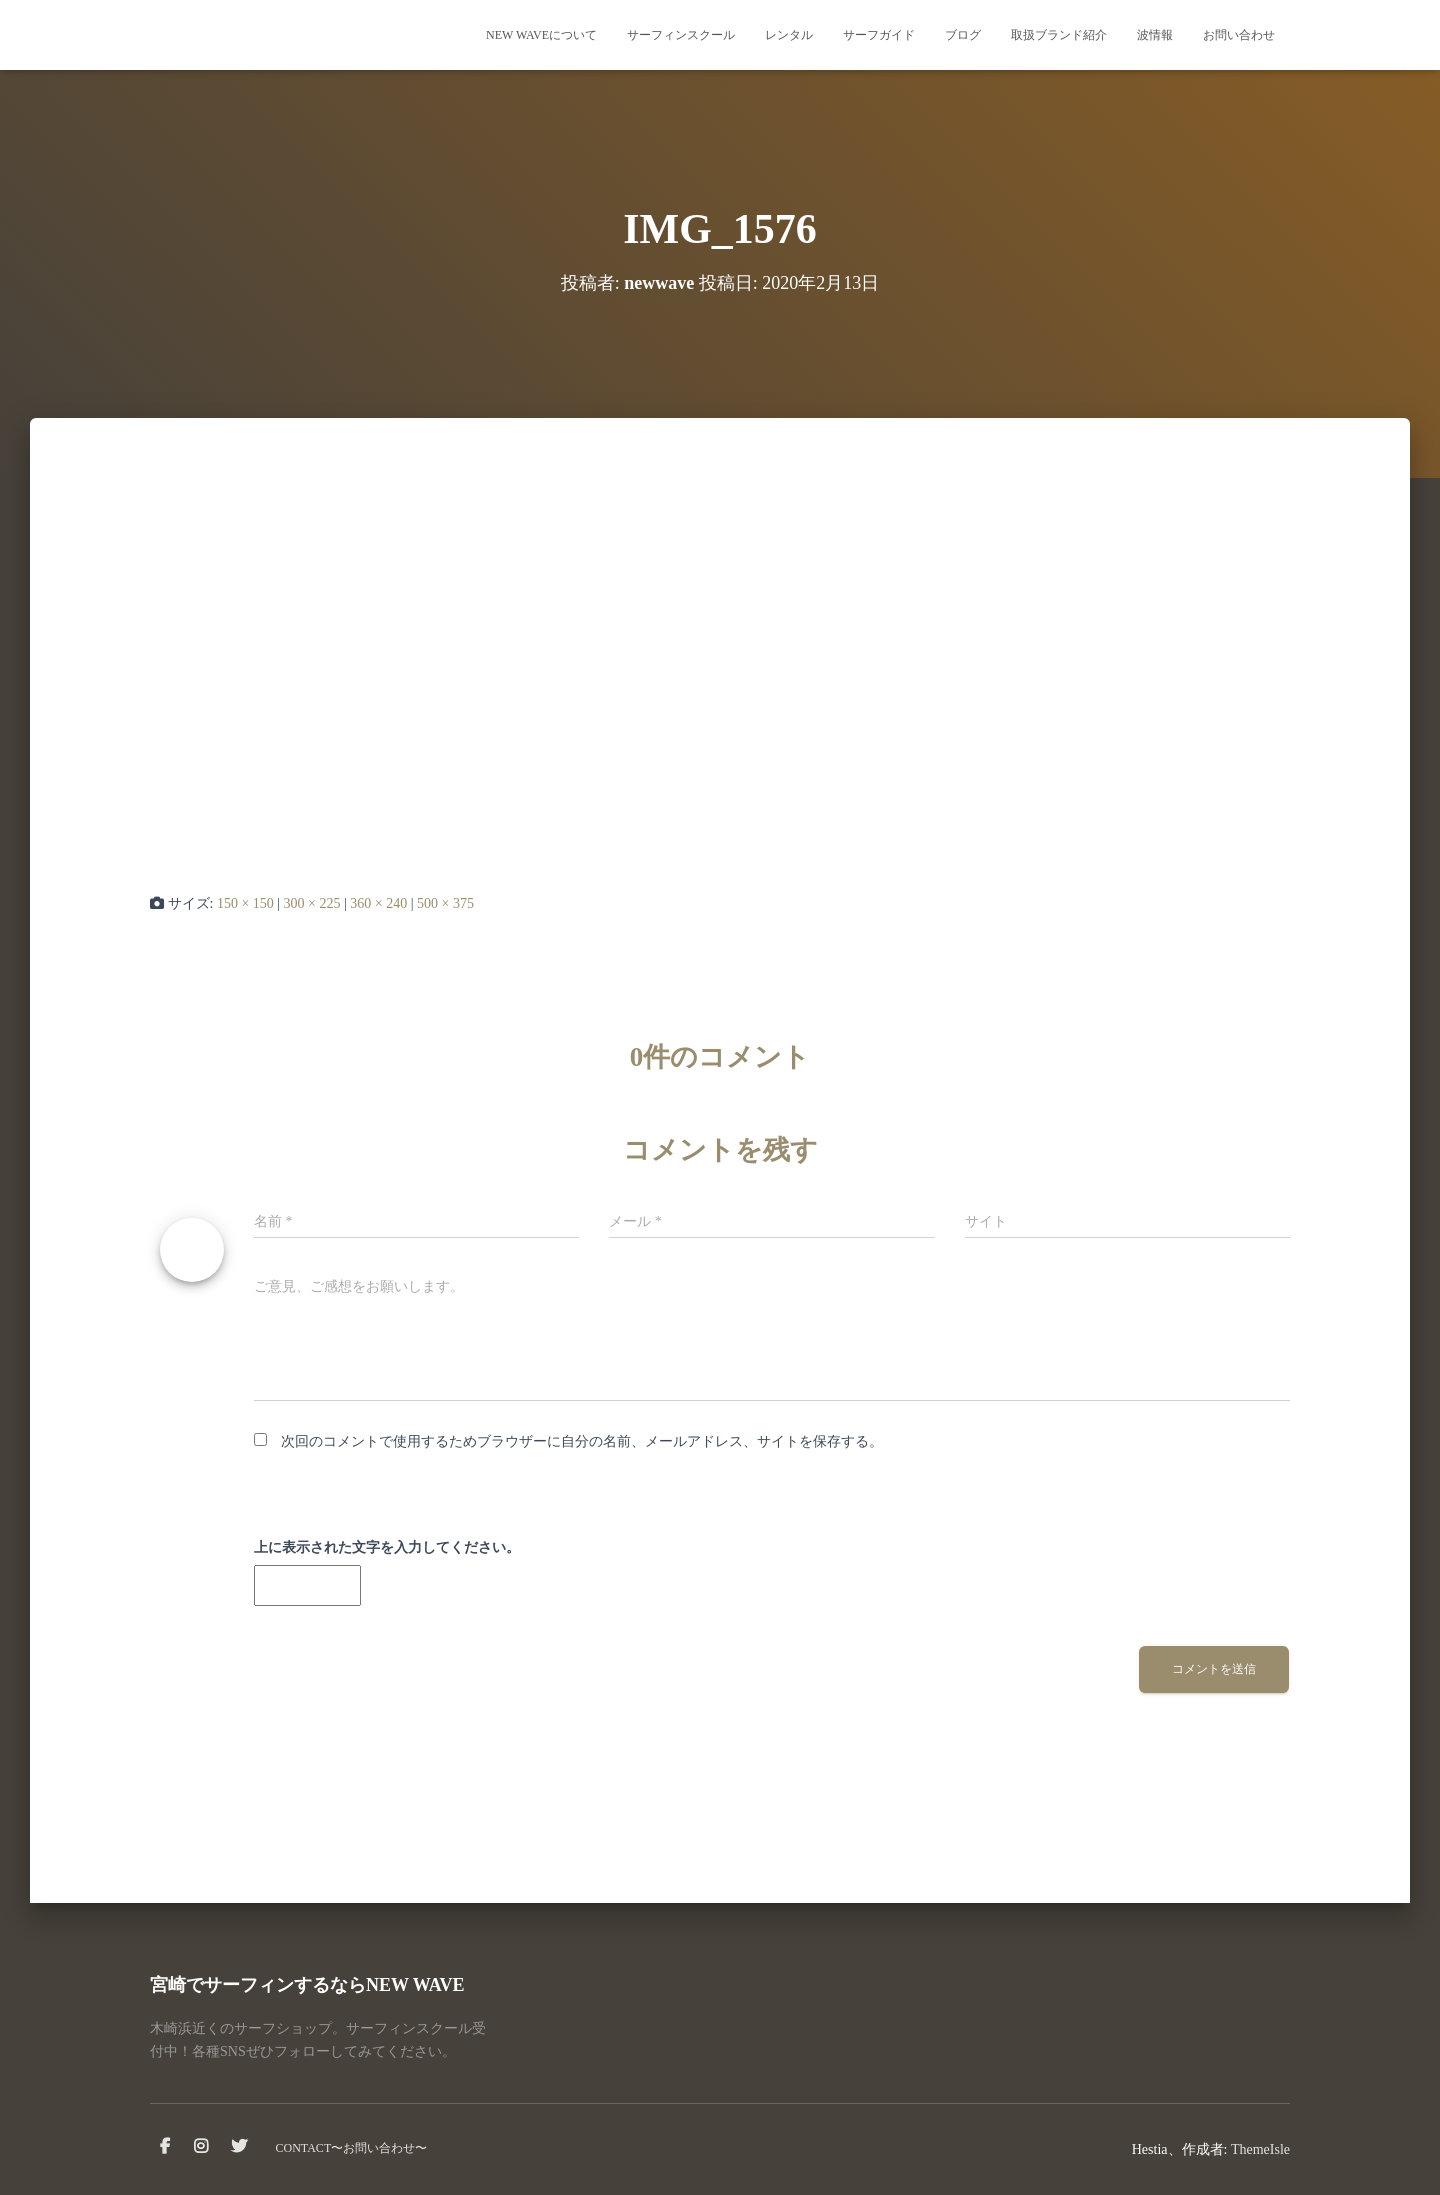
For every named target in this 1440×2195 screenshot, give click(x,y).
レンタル (789, 35)
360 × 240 (378, 903)
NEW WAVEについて (541, 35)
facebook (165, 2147)
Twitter (239, 2147)
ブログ (963, 35)
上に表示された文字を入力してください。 (387, 1547)
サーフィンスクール (681, 35)
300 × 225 (312, 903)
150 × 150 (245, 903)
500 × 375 (445, 903)
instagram (201, 2147)
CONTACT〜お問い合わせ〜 (352, 2148)
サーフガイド (879, 35)
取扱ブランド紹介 (1059, 35)
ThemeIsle (1260, 2149)
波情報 (1155, 35)
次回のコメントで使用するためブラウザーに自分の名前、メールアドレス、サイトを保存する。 (582, 1441)
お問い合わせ (1239, 35)
